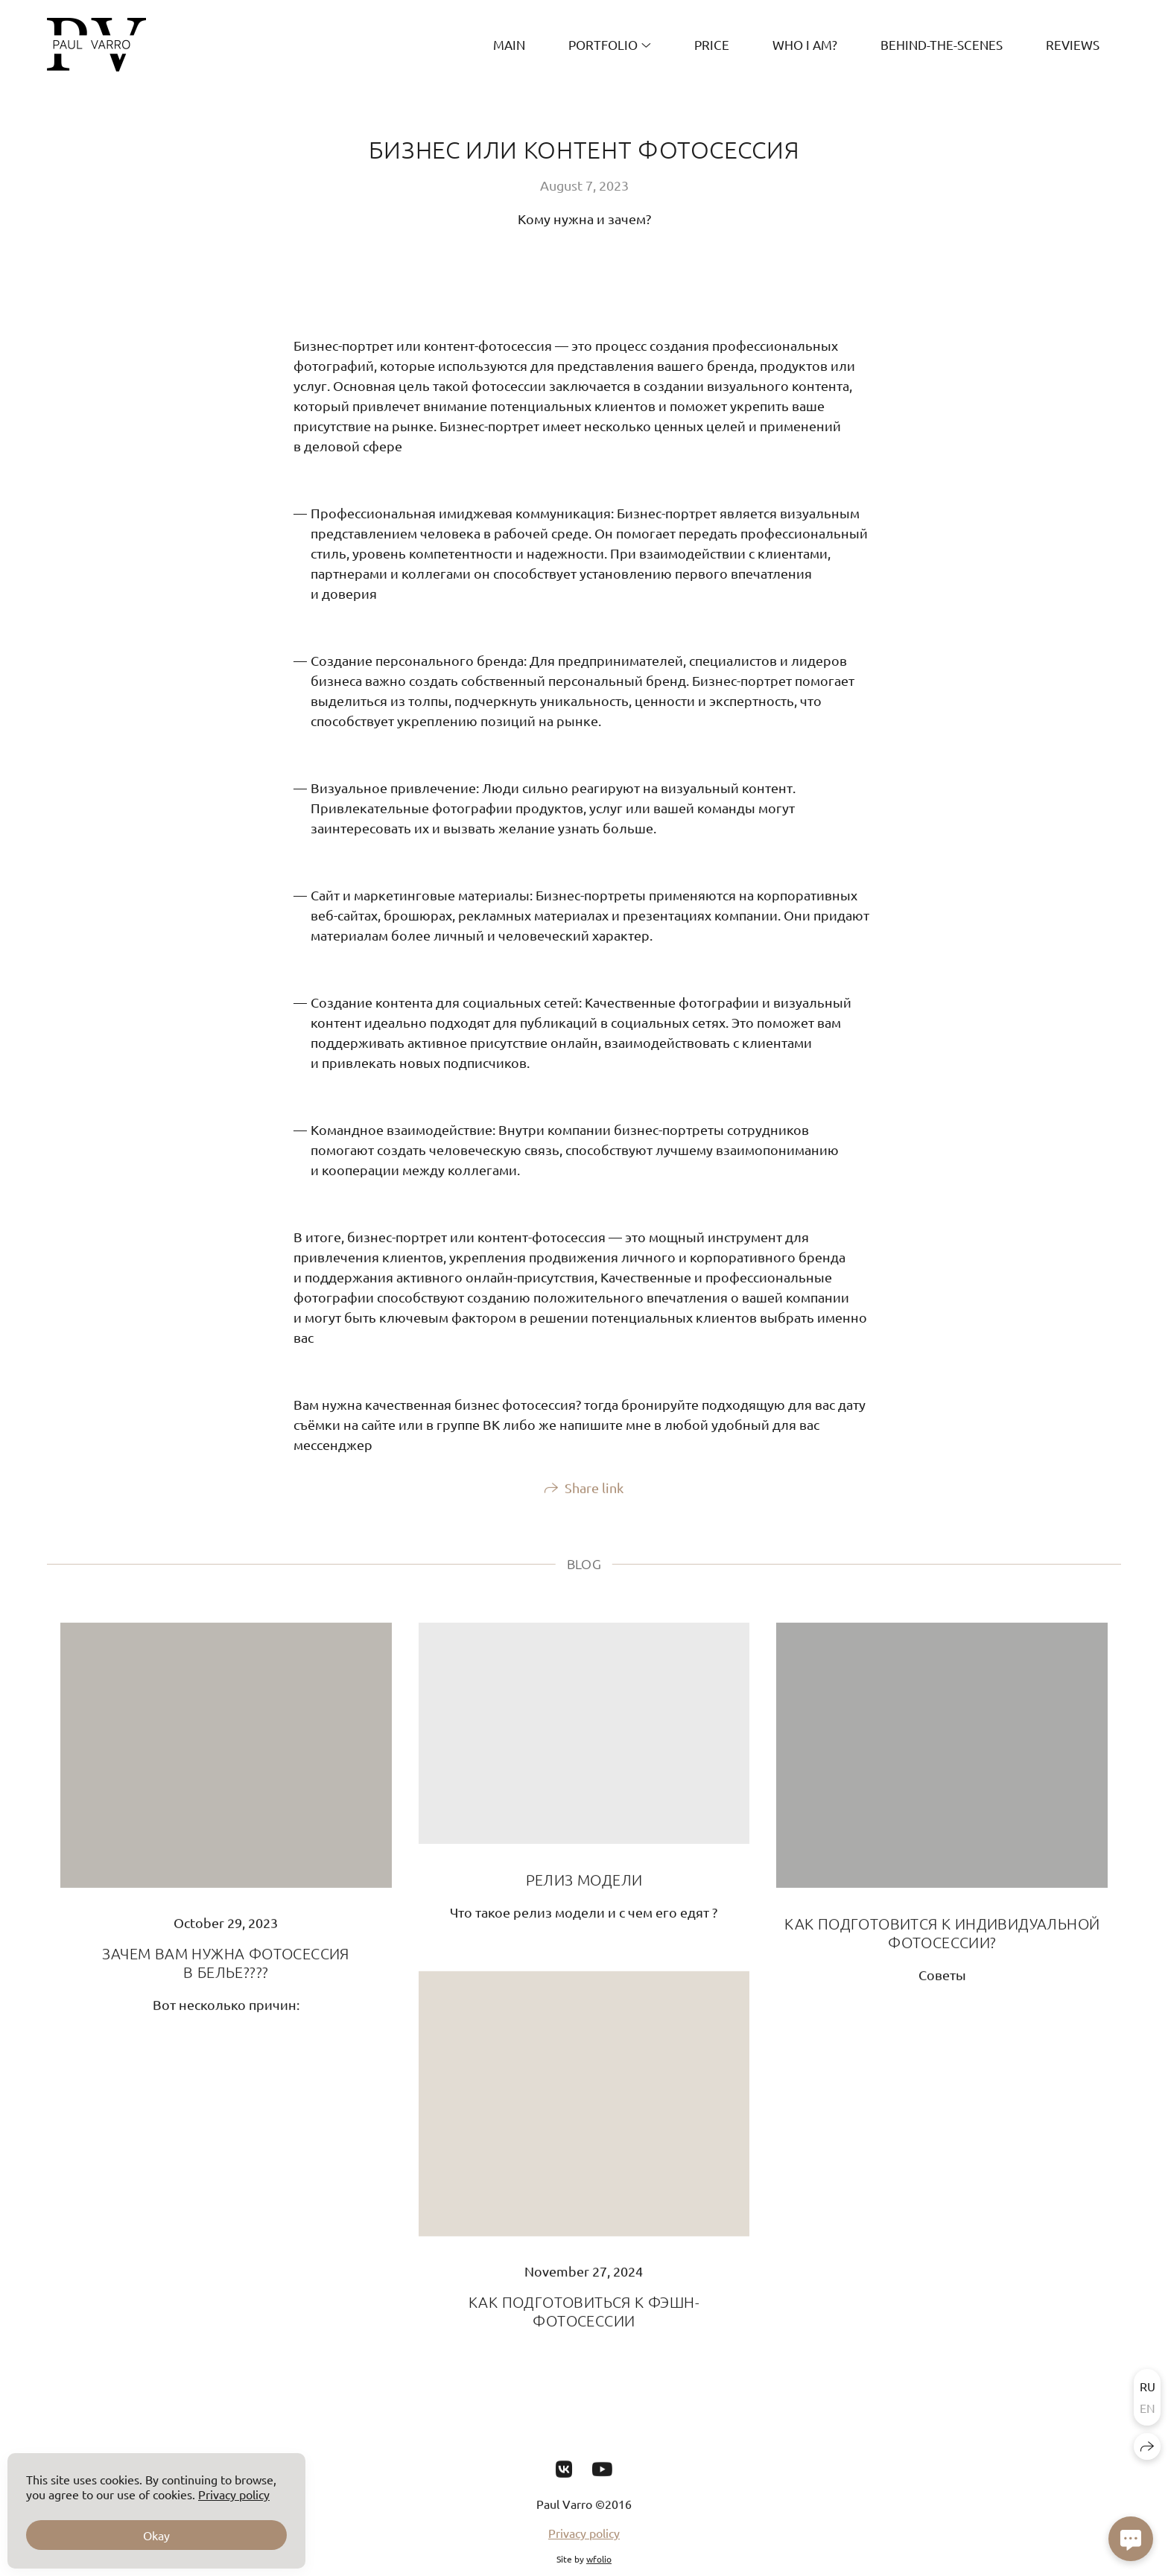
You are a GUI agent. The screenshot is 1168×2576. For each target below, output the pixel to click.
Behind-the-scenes (941, 44)
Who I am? (804, 44)
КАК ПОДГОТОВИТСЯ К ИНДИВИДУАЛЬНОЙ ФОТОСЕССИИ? (941, 1946)
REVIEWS (1072, 44)
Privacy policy (584, 2546)
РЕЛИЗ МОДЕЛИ (584, 1892)
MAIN (509, 44)
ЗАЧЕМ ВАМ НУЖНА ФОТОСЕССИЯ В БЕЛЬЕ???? (225, 1976)
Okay (156, 2535)
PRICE (711, 44)
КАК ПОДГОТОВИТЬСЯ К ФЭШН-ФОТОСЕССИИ (584, 2324)
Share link (594, 1501)
